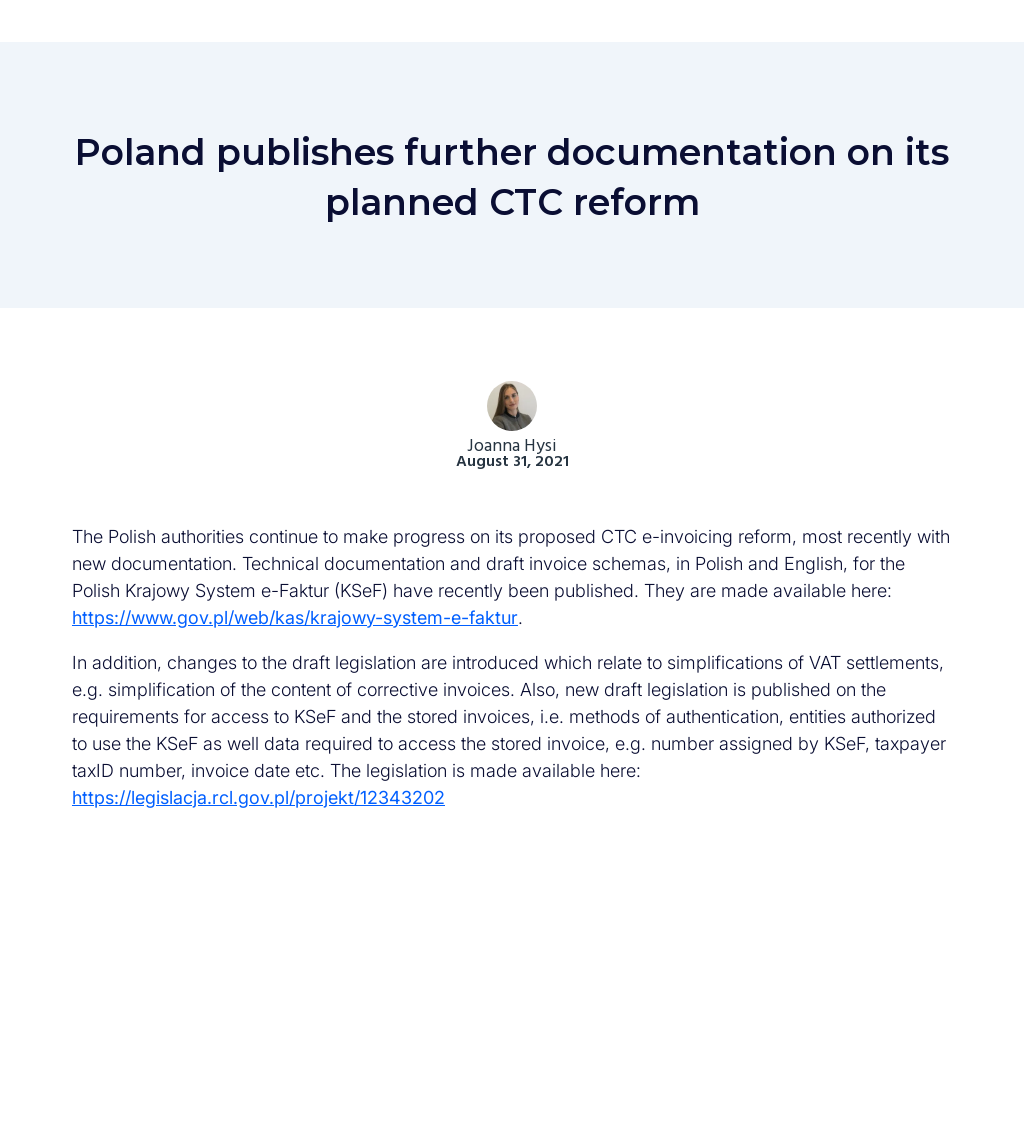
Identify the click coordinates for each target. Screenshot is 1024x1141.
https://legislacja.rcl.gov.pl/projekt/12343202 (258, 797)
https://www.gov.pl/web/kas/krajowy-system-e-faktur (295, 617)
